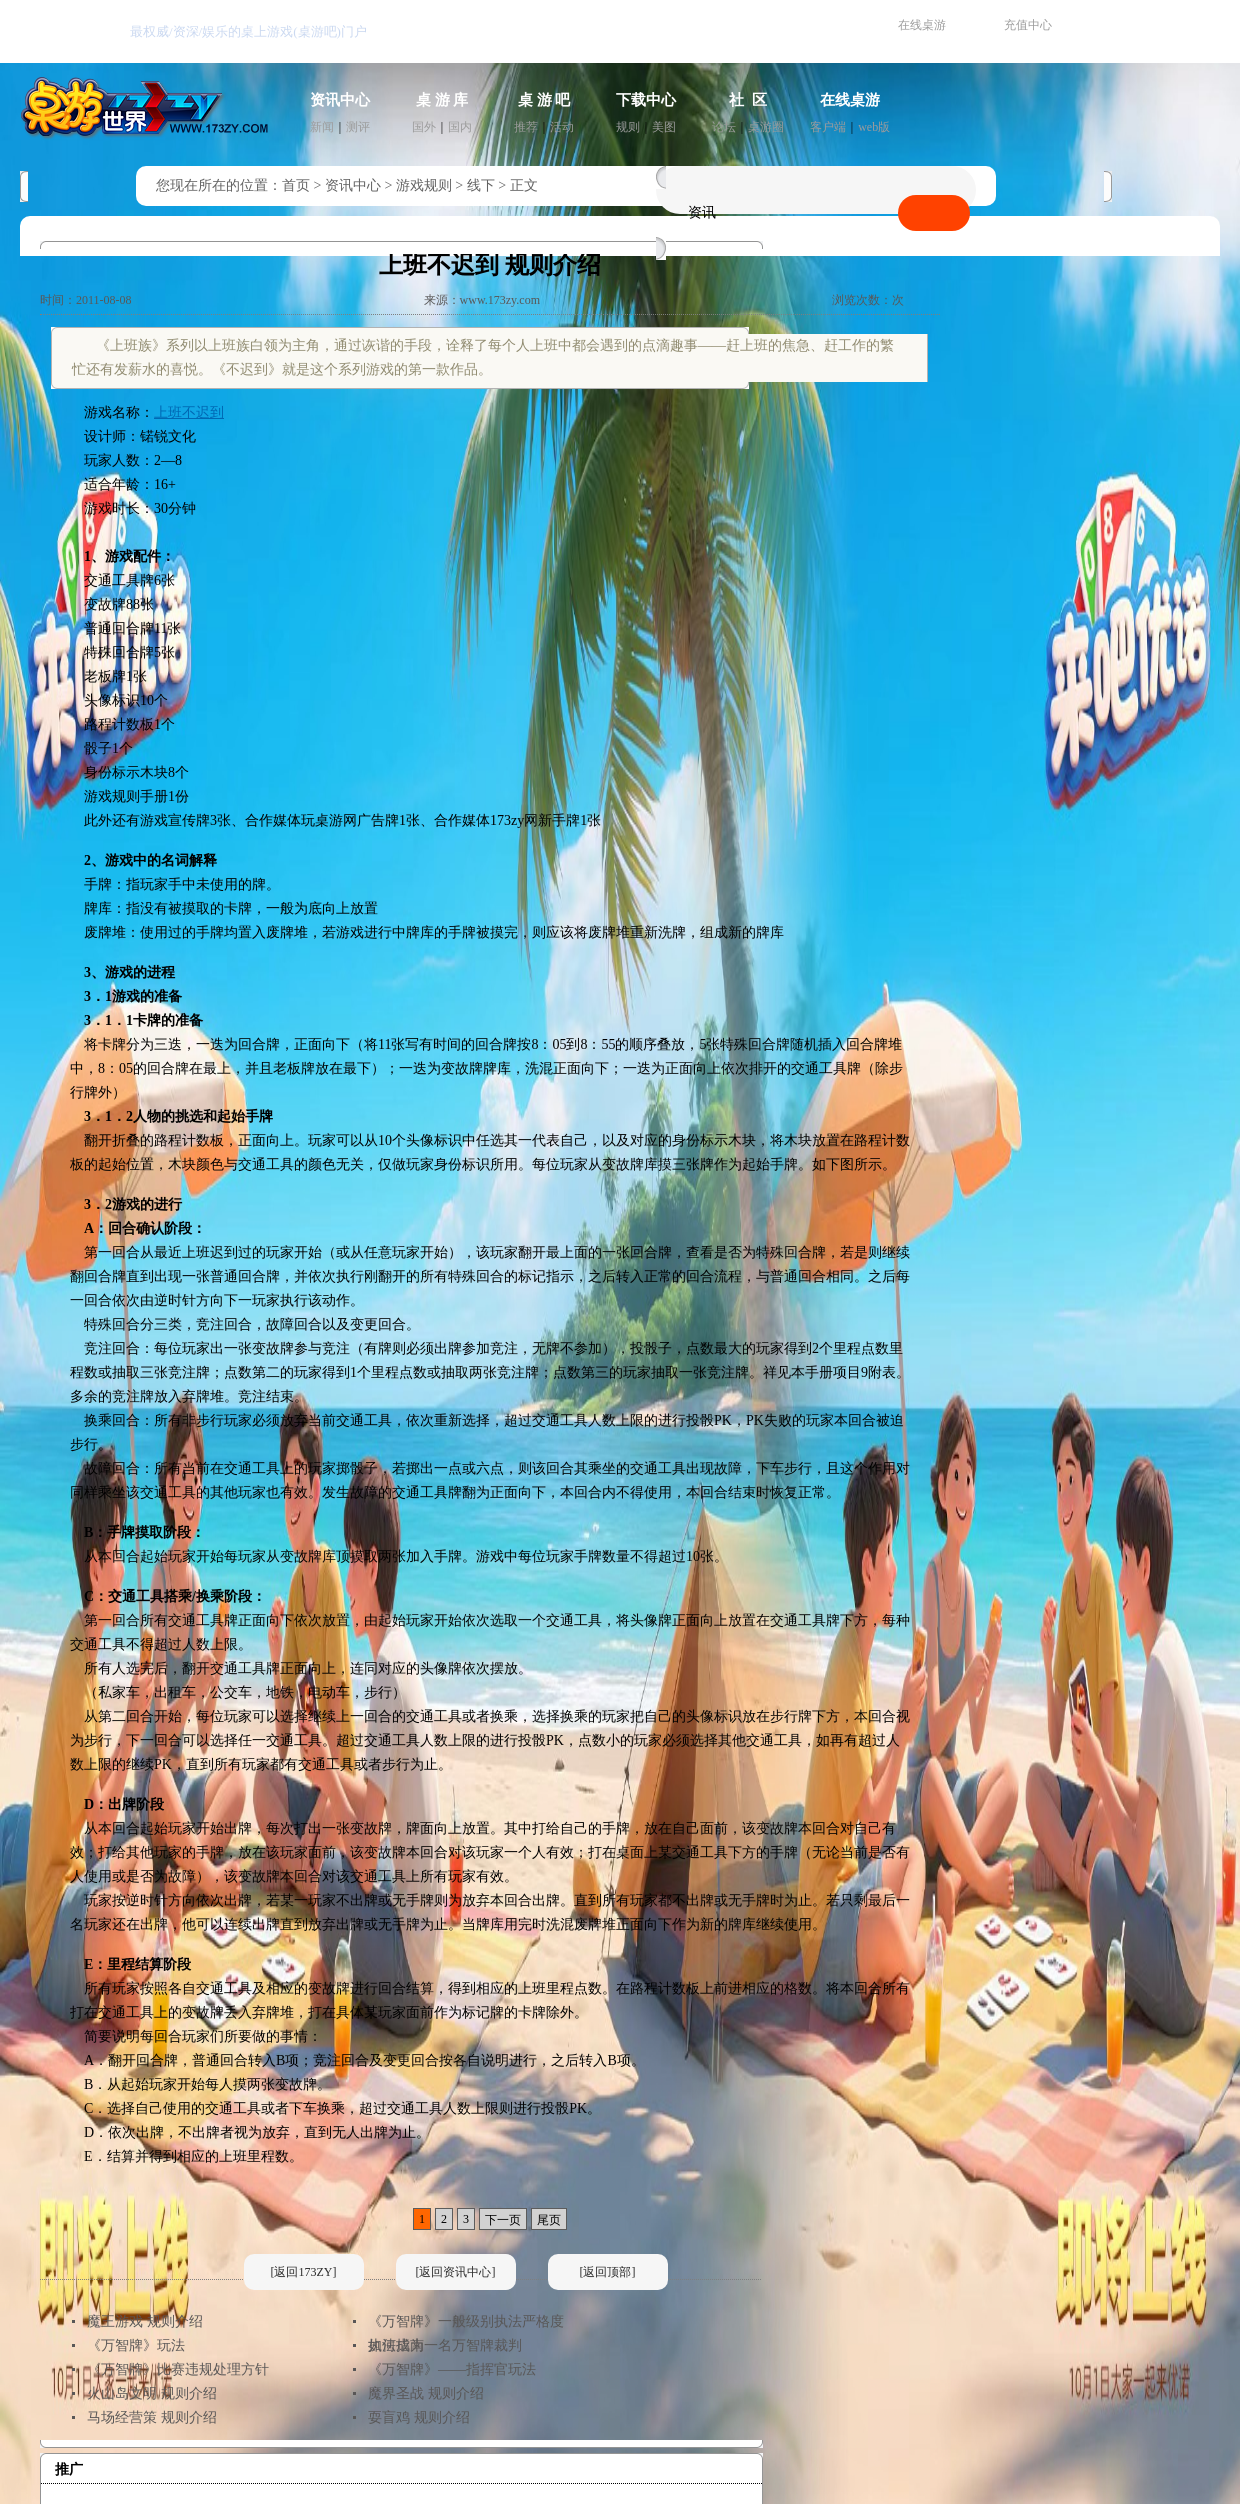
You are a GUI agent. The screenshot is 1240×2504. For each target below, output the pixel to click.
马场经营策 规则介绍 (152, 2417)
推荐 (526, 127)
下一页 (503, 2220)
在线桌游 (922, 25)
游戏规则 (424, 185)
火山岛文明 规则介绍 (152, 2393)
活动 (562, 127)
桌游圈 (766, 127)
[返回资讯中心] (456, 2272)
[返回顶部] (608, 2272)
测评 (358, 127)
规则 (628, 127)
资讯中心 (340, 100)
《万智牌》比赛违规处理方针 (178, 2369)
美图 (664, 127)
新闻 (322, 127)
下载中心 (646, 100)
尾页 (549, 2220)
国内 (460, 127)
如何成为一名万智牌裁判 (445, 2345)
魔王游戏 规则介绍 (145, 2321)
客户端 (828, 127)
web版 (874, 127)
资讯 (702, 212)
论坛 (724, 127)
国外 (424, 127)
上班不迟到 (189, 412)
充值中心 (1028, 25)
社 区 (748, 100)
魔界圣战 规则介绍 (426, 2393)
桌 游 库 (442, 100)
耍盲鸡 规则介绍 (419, 2417)
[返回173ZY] (304, 2272)
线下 (481, 185)
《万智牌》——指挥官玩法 (452, 2369)
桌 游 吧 (544, 100)
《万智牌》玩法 (136, 2345)
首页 (296, 185)
